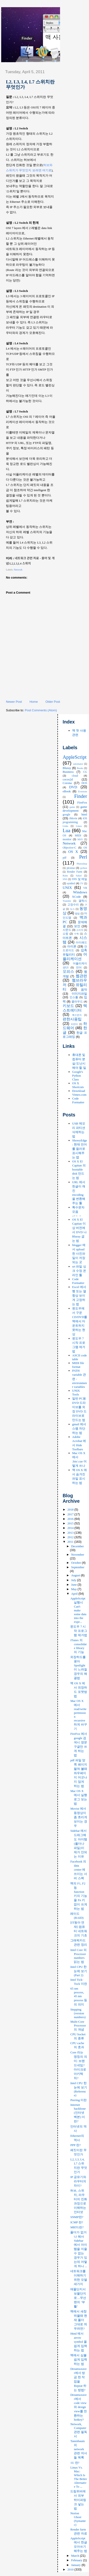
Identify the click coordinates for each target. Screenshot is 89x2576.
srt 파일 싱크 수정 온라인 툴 (79, 1271)
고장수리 (73, 904)
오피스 (68, 971)
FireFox (82, 802)
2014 (70, 1528)
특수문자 (77, 1015)
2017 (70, 1514)
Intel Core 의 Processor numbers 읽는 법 (78, 1956)
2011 (70, 1541)
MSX (80, 839)
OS (85, 847)
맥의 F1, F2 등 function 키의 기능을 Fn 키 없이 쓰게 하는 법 (78, 1896)
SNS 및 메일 (79, 879)
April (75, 1593)
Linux (79, 826)
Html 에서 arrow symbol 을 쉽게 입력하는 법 (78, 2342)
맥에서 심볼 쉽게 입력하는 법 (78, 2359)
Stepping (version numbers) (77, 2013)
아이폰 (71, 946)
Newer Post (14, 701)
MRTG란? (77, 2227)
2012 (70, 1537)
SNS (65, 879)
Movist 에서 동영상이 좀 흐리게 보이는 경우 (78, 1817)
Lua (66, 830)
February (77, 2560)
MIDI (78, 835)
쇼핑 (65, 933)
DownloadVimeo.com (79, 1092)
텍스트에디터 (75, 1008)
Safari (79, 875)
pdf (64, 857)
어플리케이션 (75, 956)
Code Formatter (78, 1100)
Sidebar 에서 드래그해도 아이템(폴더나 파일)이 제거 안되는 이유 (78, 1843)
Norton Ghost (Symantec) (78, 2518)
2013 (70, 1532)
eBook (67, 791)
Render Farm (74, 871)
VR (85, 888)
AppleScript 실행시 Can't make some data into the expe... (78, 1610)
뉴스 (72, 909)
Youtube (67, 901)
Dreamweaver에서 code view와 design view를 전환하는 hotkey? (78, 2407)
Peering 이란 (78, 2100)
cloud (75, 775)
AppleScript (75, 757)
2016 (70, 1519)
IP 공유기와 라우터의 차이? (78, 2181)
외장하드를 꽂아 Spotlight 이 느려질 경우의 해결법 (78, 1667)
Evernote (82, 791)
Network (18, 569)
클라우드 (77, 1001)
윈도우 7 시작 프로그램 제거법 (78, 1631)
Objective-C (69, 847)
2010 (70, 2569)
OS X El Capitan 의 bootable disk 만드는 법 (79, 1170)
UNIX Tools (76, 1392)
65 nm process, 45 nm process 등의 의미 (78, 1996)
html (84, 814)
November (77, 1554)
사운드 (67, 930)
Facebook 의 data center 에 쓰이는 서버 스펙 (78, 1870)
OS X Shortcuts (78, 1085)
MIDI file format (78, 1365)
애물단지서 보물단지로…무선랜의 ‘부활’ (78, 2297)
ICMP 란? (76, 2222)
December (77, 1546)
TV (81, 883)
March (75, 2555)
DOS (84, 783)
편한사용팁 (72, 1019)
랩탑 (77, 913)
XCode (76, 896)
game (72, 807)
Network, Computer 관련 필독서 (78, 2430)
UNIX (67, 888)
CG (85, 772)
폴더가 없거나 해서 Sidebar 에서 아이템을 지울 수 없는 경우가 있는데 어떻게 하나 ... (78, 2249)
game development (75, 808)
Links (65, 826)
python (83, 868)
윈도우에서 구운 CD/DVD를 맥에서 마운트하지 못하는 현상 (79, 1321)
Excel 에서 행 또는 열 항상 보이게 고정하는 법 (79, 1295)
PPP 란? (75, 2145)
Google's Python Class (77, 1075)
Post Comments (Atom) (41, 710)
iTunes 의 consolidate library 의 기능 (78, 1646)
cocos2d (68, 779)
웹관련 (81, 976)
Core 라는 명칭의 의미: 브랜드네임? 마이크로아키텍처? (78, 2065)
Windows (80, 892)
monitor (67, 839)
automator (78, 764)
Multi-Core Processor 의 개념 (78, 2025)
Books (80, 768)
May (74, 1589)
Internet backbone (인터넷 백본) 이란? (78, 2113)
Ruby (65, 875)
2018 (70, 1509)
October (76, 1562)
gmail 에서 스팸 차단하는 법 (79, 1428)
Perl (83, 857)
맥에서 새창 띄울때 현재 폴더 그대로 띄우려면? (78, 2320)
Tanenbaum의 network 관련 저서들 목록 (78, 2449)
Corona (67, 783)
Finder (80, 796)
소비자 (79, 930)
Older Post (52, 701)
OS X (73, 852)
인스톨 (74, 997)
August (76, 1575)
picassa (71, 868)
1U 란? (74, 2462)
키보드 (68, 1006)
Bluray (67, 768)
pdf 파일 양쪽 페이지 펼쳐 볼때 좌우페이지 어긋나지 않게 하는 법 (78, 1773)
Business (68, 772)
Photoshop (82, 863)
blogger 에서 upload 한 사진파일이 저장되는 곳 (78, 1253)
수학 (76, 933)
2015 (70, 1523)
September (77, 1567)
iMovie (73, 818)
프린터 (74, 1024)
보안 (77, 926)
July (74, 1580)
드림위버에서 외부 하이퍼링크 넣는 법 (78, 2499)
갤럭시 (83, 900)
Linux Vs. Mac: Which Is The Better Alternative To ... (78, 2477)
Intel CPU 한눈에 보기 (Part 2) (78, 1971)
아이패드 (81, 942)
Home (33, 701)
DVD (73, 787)
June (74, 1584)
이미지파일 (79, 993)
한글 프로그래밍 (75, 1035)
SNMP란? (76, 2217)
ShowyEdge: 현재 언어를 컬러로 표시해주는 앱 (79, 1149)
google (66, 814)
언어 (79, 967)
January (76, 2565)
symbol (71, 883)
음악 (84, 989)
